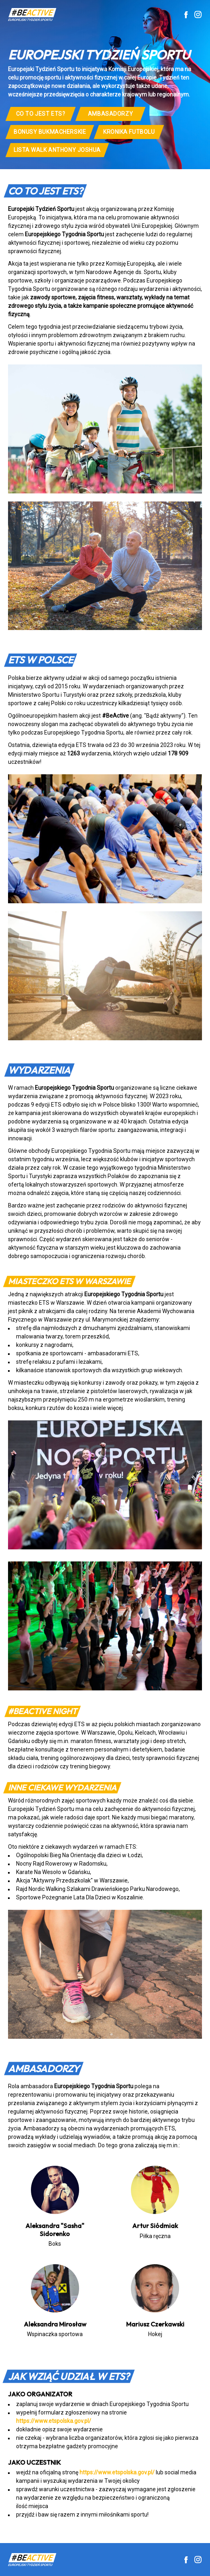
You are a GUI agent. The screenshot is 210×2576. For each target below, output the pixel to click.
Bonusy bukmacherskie (50, 132)
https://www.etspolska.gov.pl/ (53, 2421)
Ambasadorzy (110, 113)
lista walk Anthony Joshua (57, 150)
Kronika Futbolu (129, 132)
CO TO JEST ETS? (40, 113)
